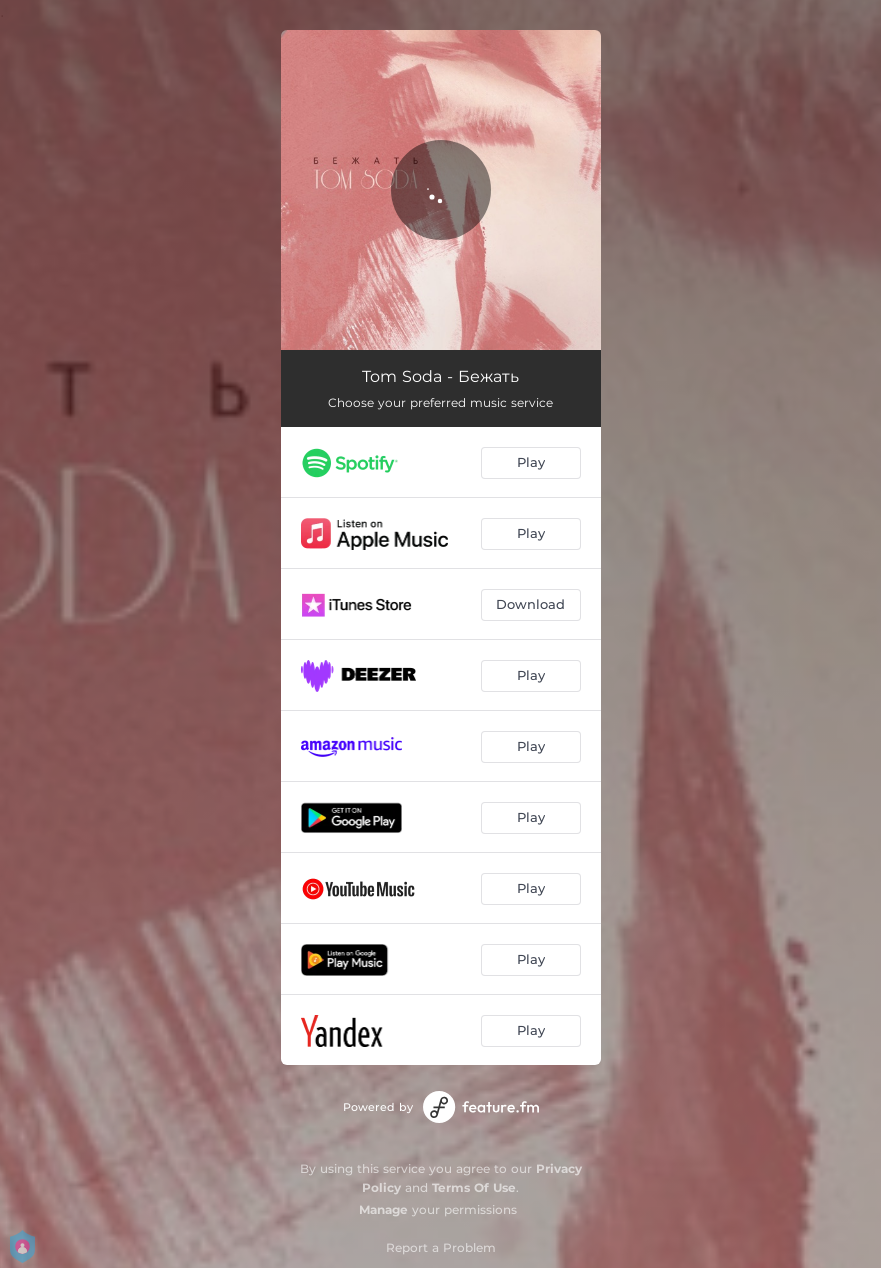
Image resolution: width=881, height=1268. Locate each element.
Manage (383, 1209)
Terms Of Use (474, 1187)
